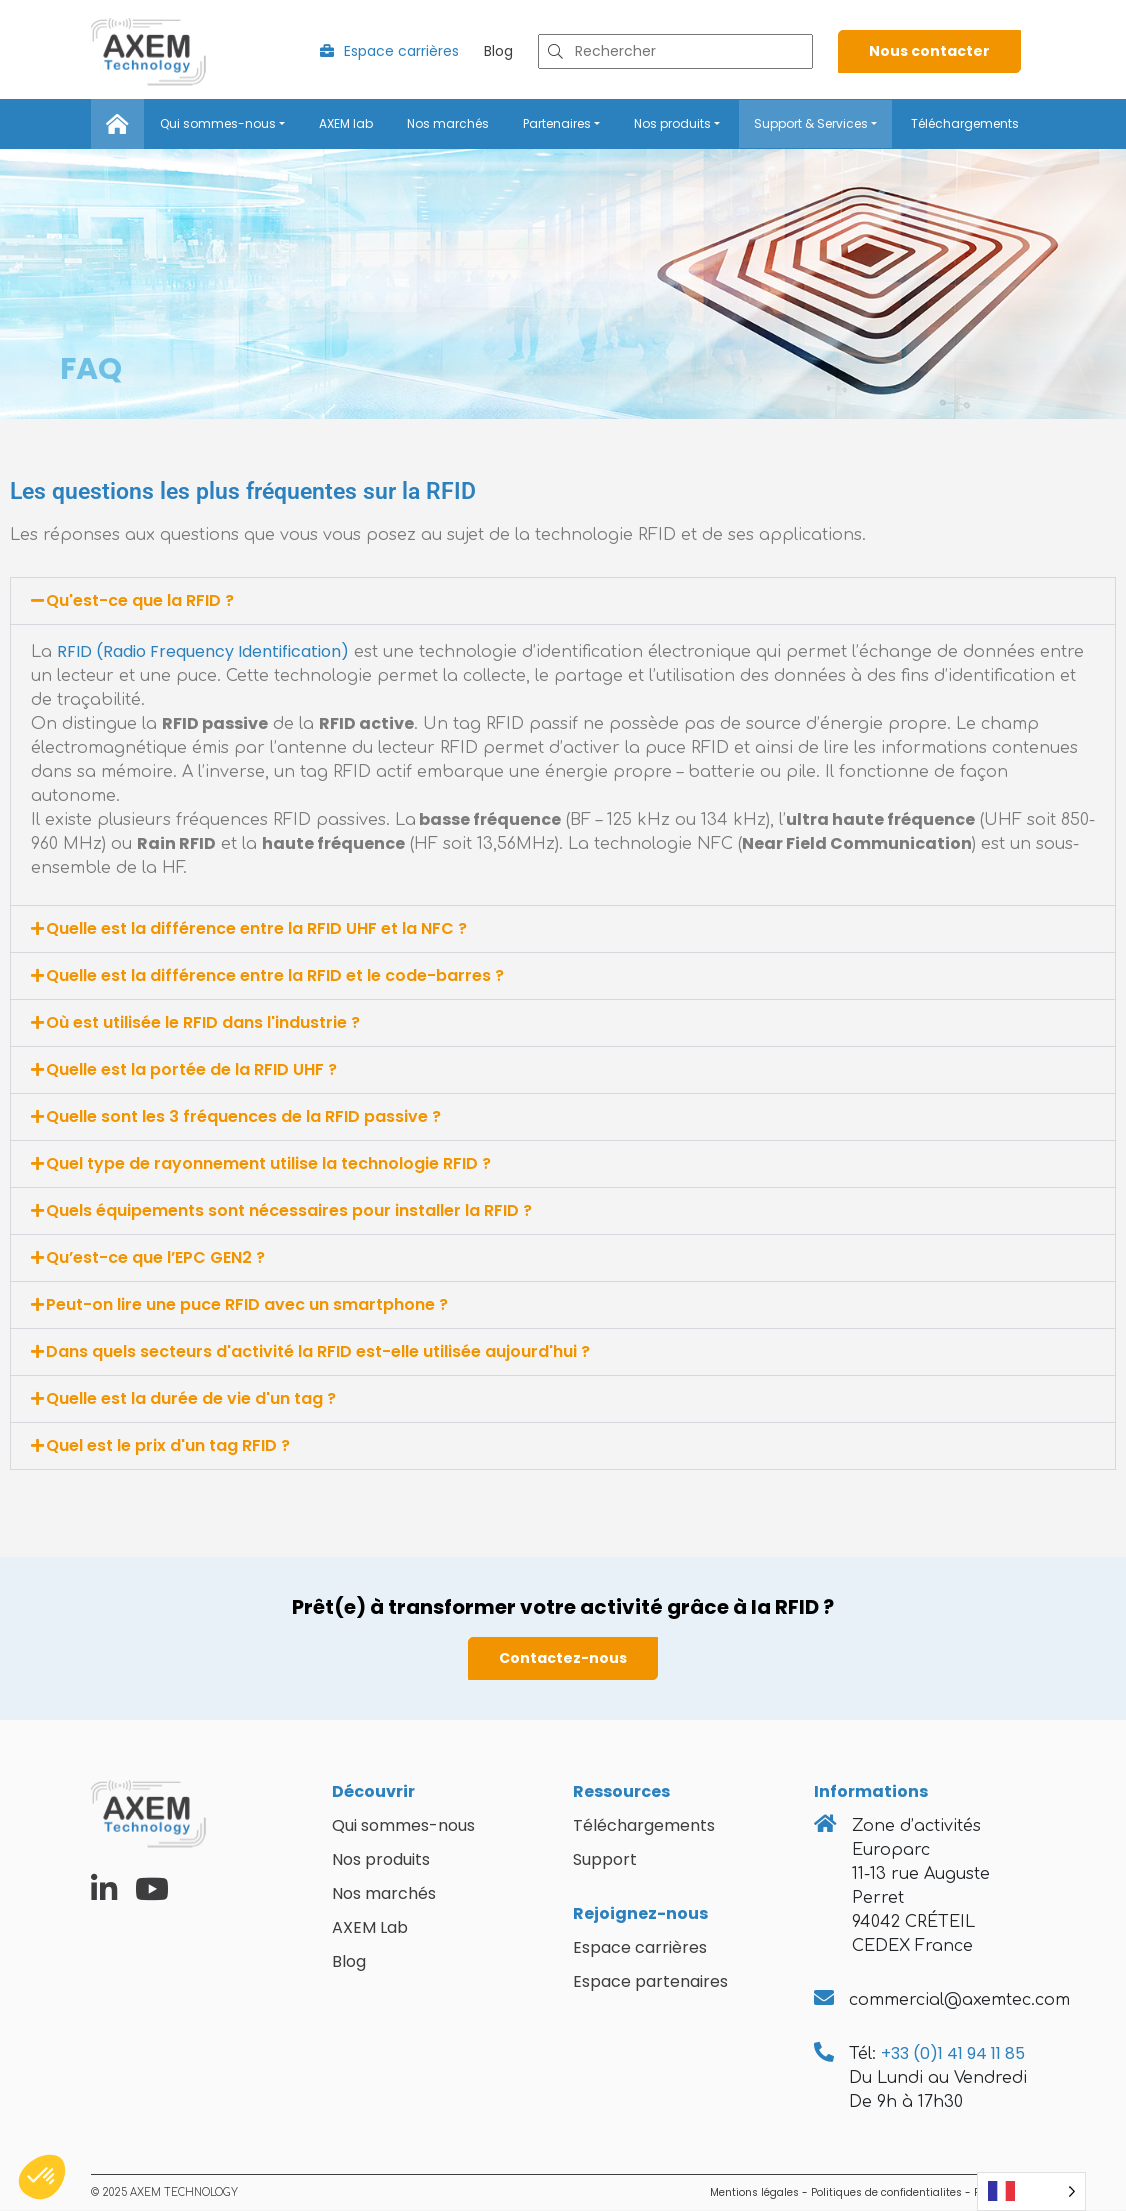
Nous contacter (929, 52)
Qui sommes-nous (218, 123)
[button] (563, 602)
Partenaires (557, 123)
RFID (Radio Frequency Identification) (203, 652)
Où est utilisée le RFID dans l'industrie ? (203, 1023)
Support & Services (811, 123)
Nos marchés (448, 123)
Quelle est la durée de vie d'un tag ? (191, 1399)
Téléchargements (965, 123)
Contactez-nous (563, 1659)
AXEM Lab (370, 1928)
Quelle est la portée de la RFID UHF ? (191, 1070)
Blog (498, 52)
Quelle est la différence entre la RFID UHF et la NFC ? (256, 929)
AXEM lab (346, 123)
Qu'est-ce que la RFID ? (140, 601)
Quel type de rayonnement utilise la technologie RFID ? (268, 1164)
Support (605, 1860)
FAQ (91, 369)
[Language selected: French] (1031, 2191)
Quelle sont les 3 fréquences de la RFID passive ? (243, 1117)
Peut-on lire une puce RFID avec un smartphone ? (247, 1305)
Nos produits (672, 123)
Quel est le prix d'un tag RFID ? (168, 1446)
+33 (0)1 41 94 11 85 (953, 2054)
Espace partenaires (650, 1982)
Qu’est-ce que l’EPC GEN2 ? (155, 1258)
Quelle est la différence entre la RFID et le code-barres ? (275, 976)
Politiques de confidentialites (886, 2193)
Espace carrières (389, 52)
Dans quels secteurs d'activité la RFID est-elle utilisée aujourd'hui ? (318, 1352)
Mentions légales (754, 2193)
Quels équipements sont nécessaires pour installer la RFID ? (289, 1211)
